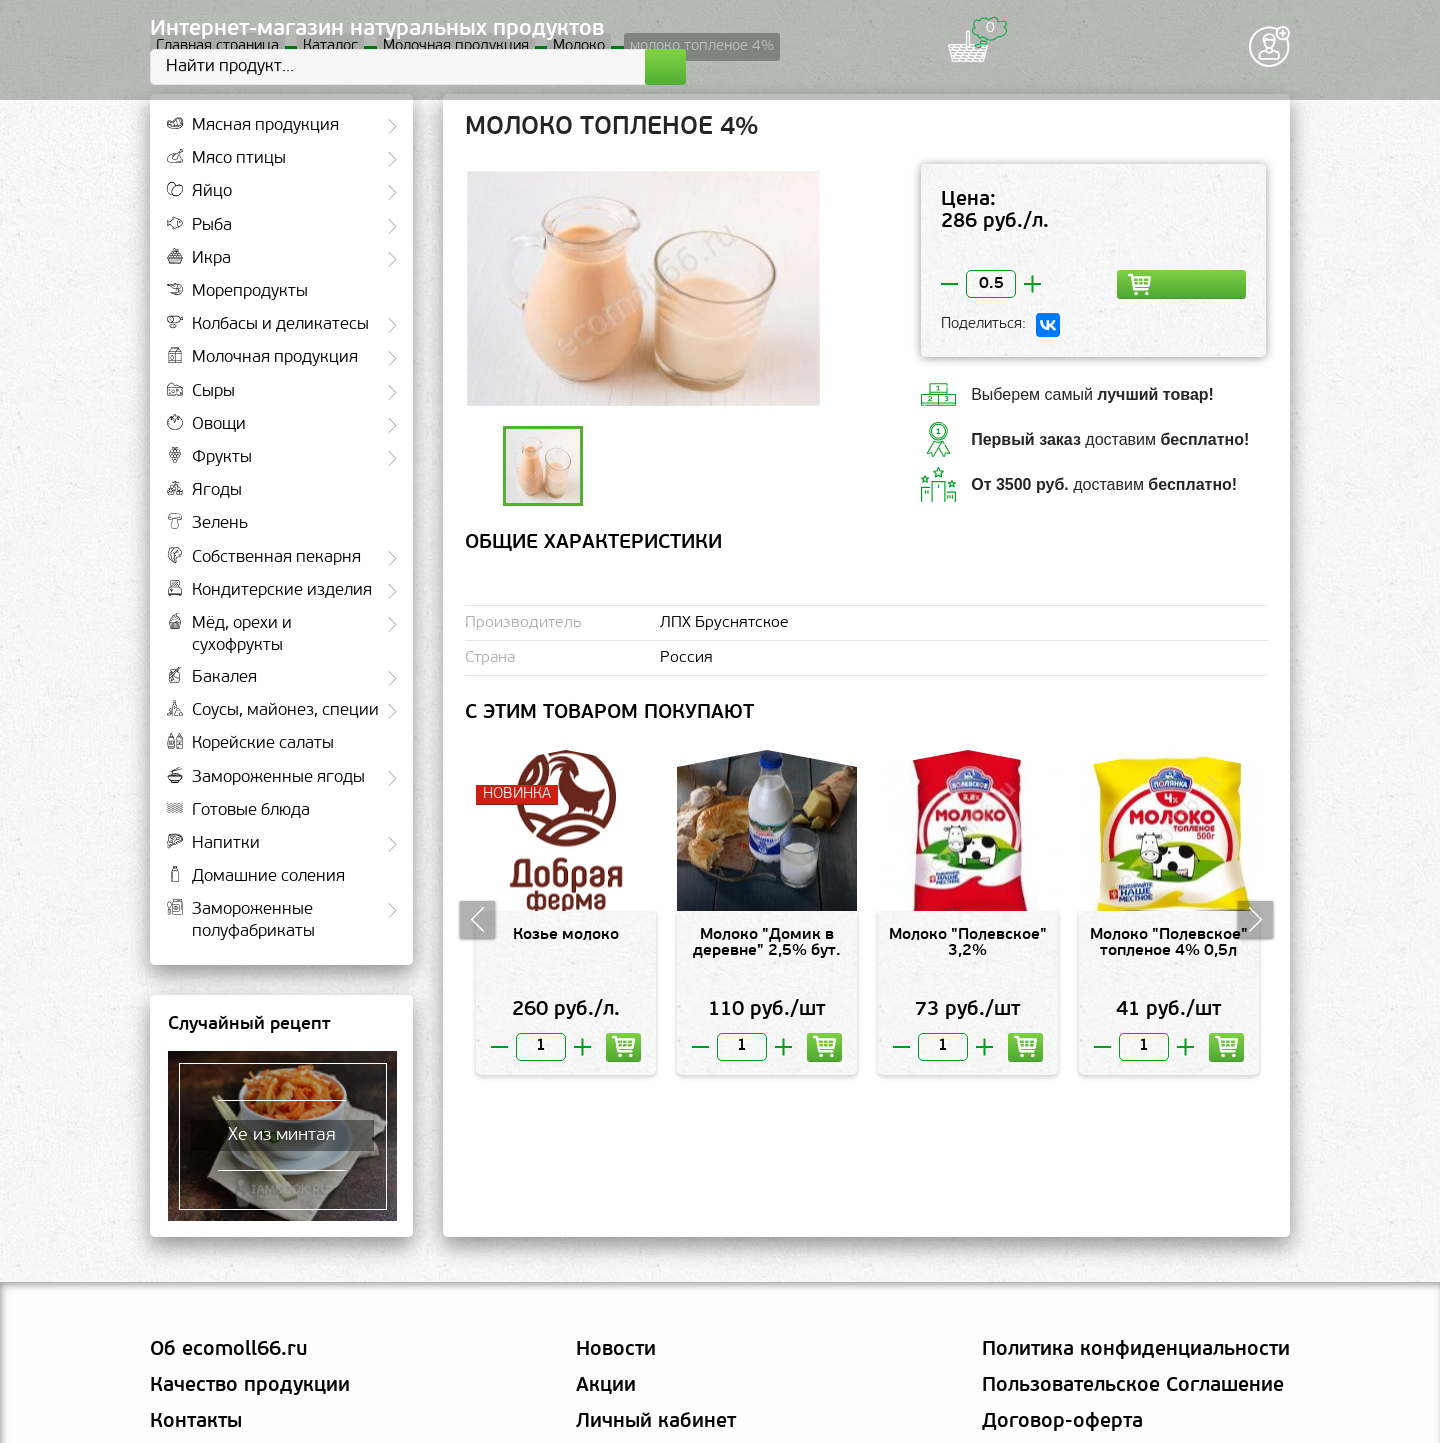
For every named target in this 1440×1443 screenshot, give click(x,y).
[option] (643, 288)
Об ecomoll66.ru (228, 1350)
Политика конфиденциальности (1136, 1350)
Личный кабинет (656, 1422)
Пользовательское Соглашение (1133, 1386)
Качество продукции (250, 1386)
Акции (606, 1386)
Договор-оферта (1062, 1422)
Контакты (196, 1422)
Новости (616, 1350)
